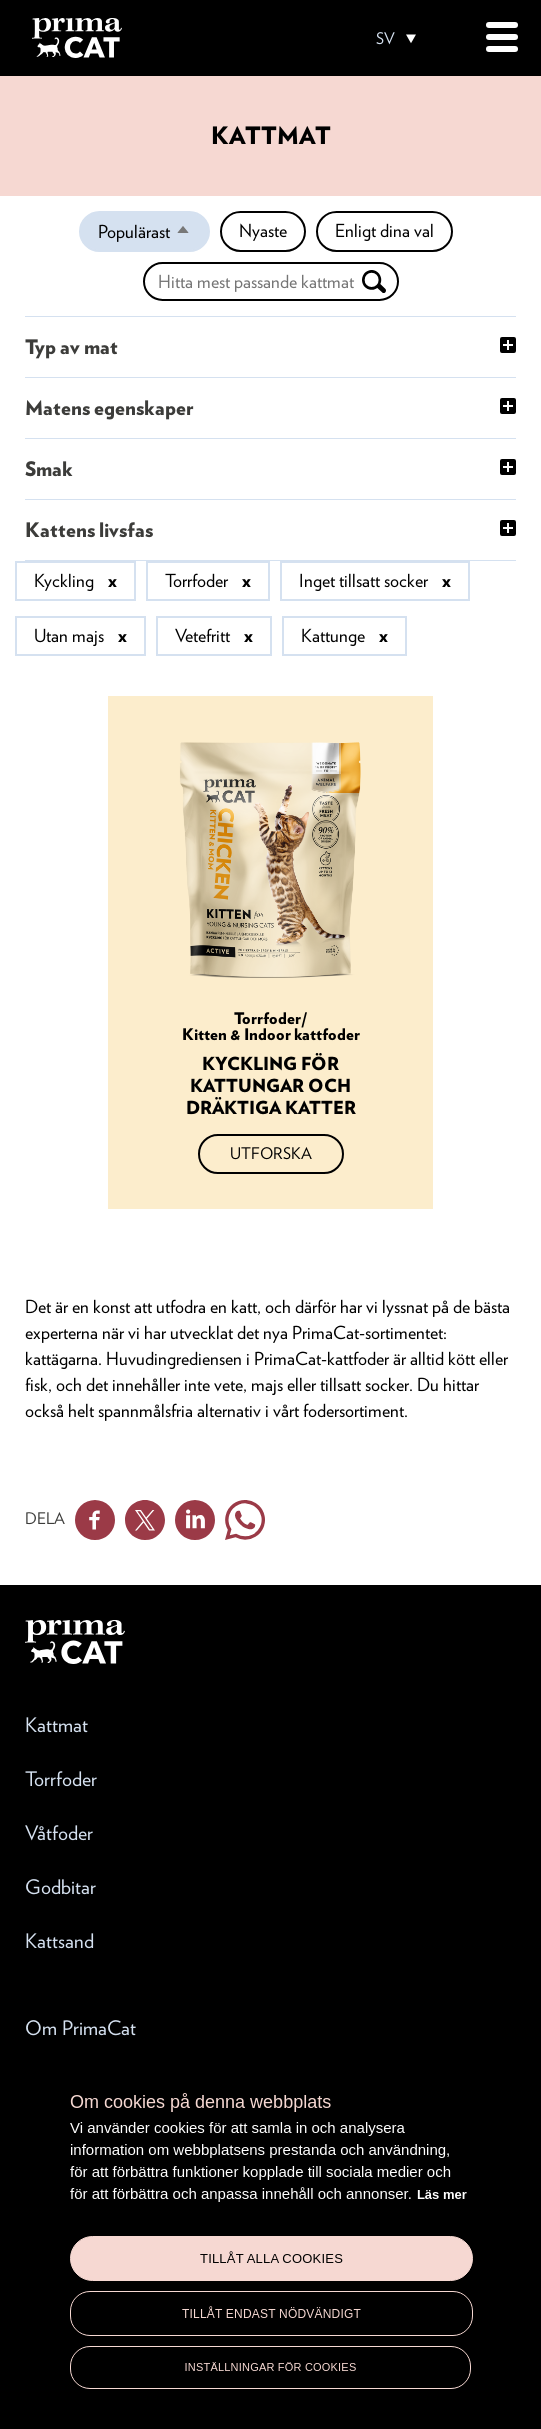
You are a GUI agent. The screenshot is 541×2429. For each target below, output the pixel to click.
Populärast (154, 236)
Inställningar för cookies (271, 2367)
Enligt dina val (384, 230)
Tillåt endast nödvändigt (271, 2314)
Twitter (145, 1520)
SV (385, 39)
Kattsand (59, 1941)
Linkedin (195, 1520)
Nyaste (263, 230)
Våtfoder (59, 1833)
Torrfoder (61, 1779)
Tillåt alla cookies (271, 2258)
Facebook (95, 1520)
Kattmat (56, 1725)
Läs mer (442, 2194)
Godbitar (60, 1887)
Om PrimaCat (80, 2028)
